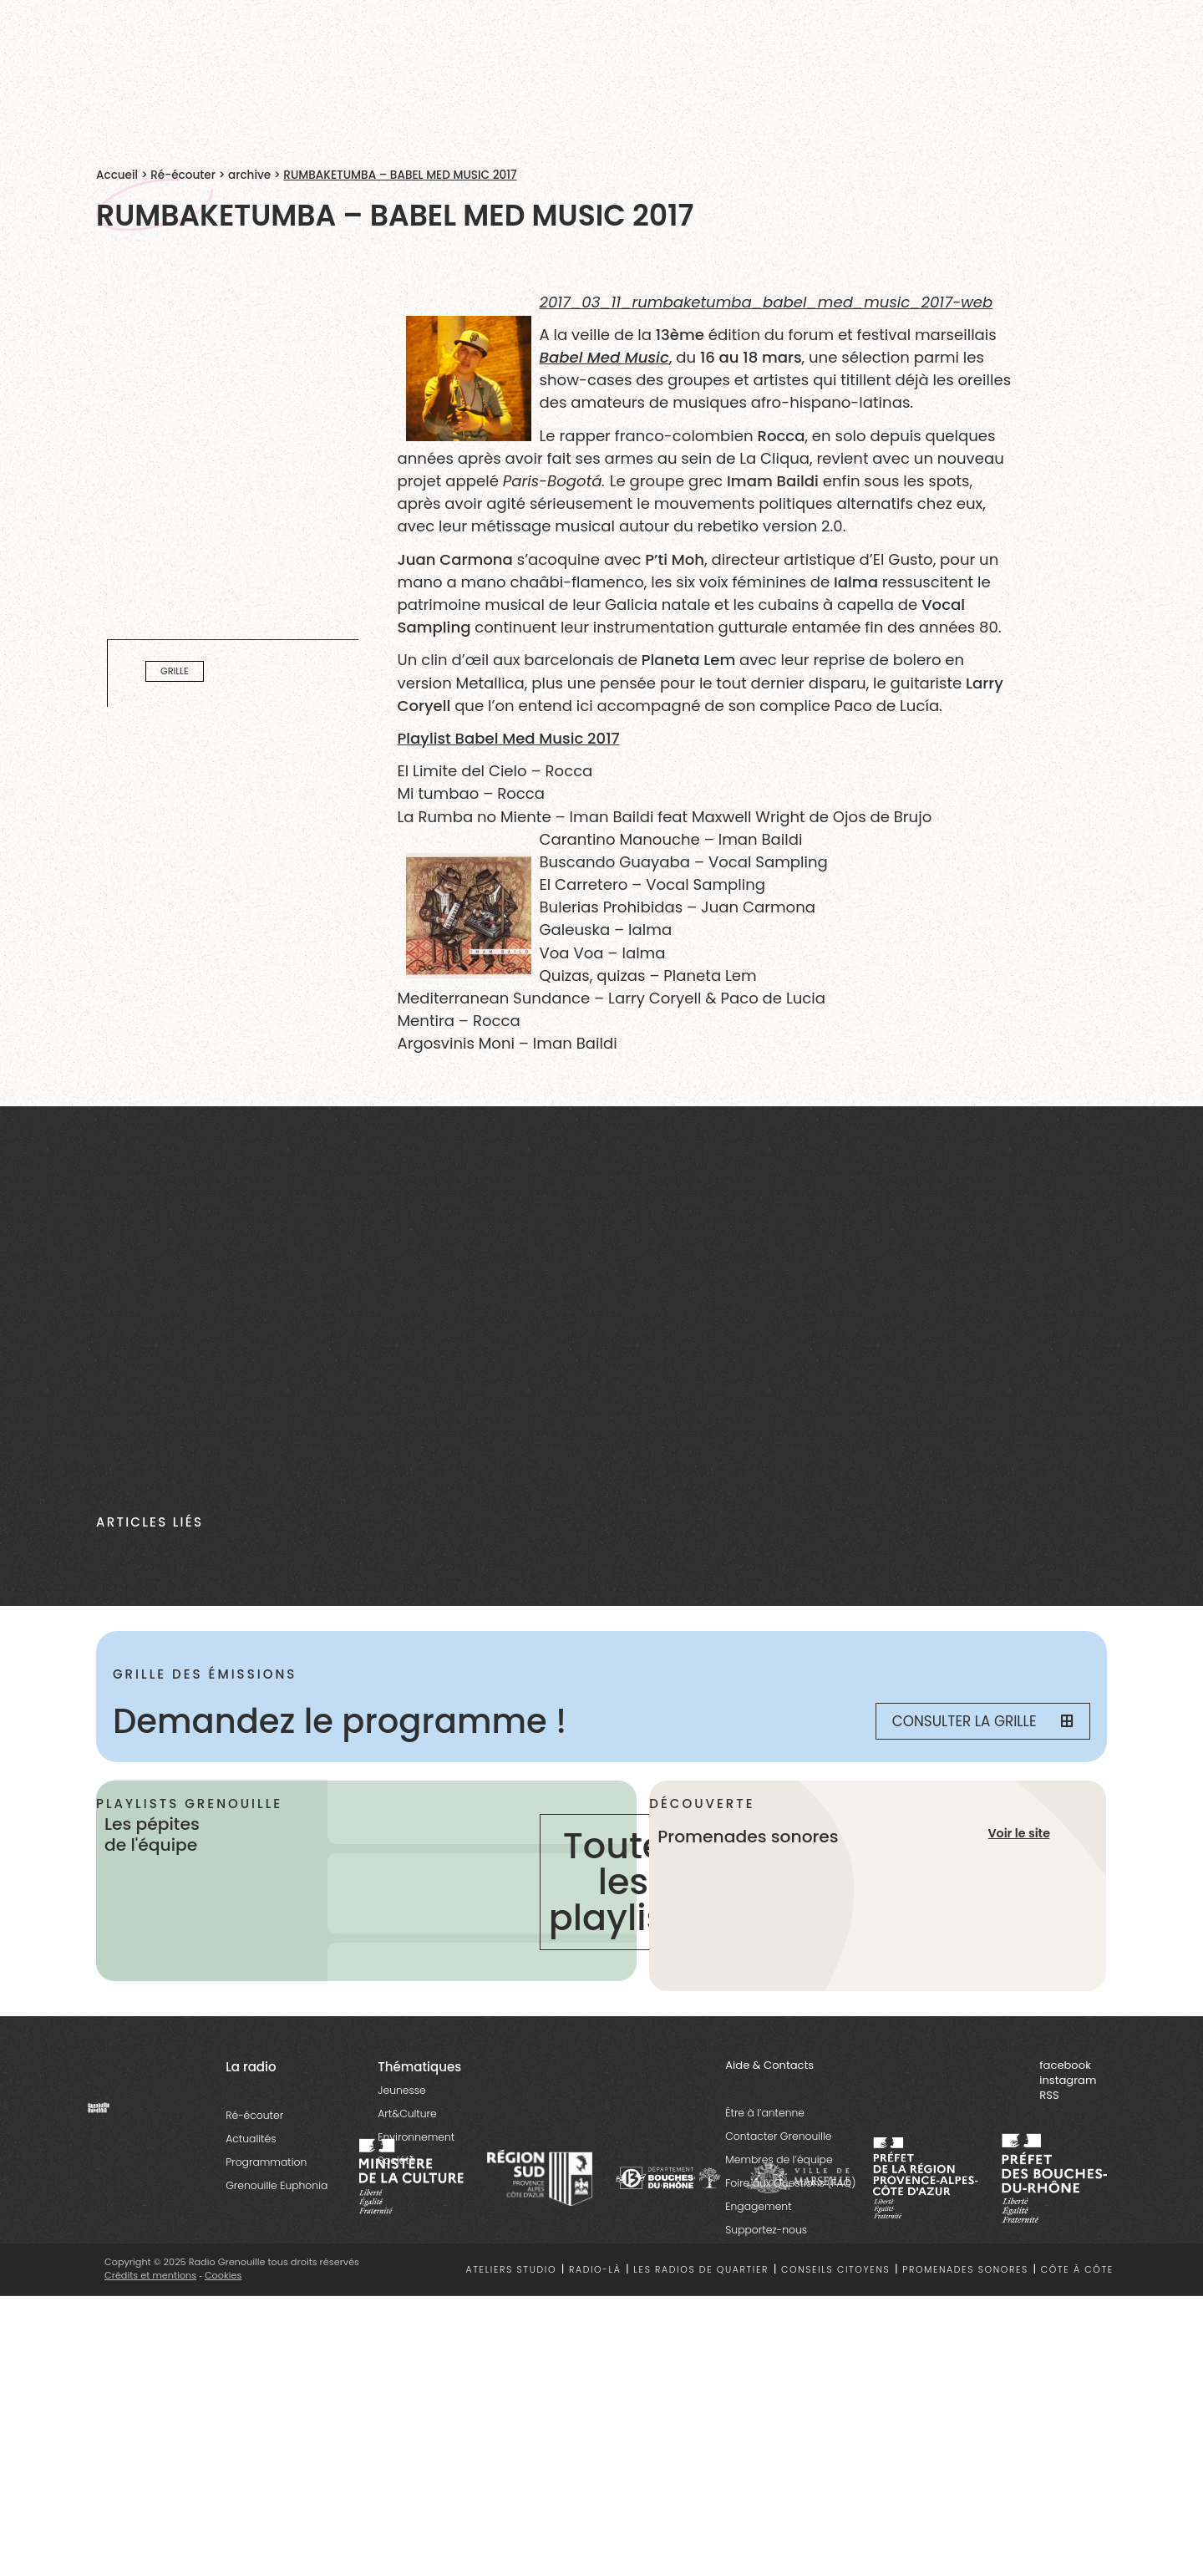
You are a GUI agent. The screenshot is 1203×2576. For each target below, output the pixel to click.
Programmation (266, 2163)
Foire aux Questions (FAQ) (790, 2184)
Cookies (223, 2276)
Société (396, 2161)
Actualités (251, 2139)
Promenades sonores (965, 2270)
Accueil (117, 175)
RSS (1048, 2097)
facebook (1065, 2066)
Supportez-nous (766, 2230)
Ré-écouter (183, 175)
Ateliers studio (511, 2270)
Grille (174, 671)
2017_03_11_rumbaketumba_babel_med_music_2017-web (766, 302)
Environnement (416, 2138)
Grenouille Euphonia (276, 2186)
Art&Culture (407, 2114)
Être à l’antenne (765, 2113)
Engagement (758, 2207)
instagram (1067, 2081)
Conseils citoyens (835, 2270)
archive (249, 175)
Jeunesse (401, 2091)
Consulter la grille (982, 1721)
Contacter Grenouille (778, 2137)
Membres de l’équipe (778, 2160)
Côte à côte (1077, 2270)
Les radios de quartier (701, 2270)
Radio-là (595, 2270)
